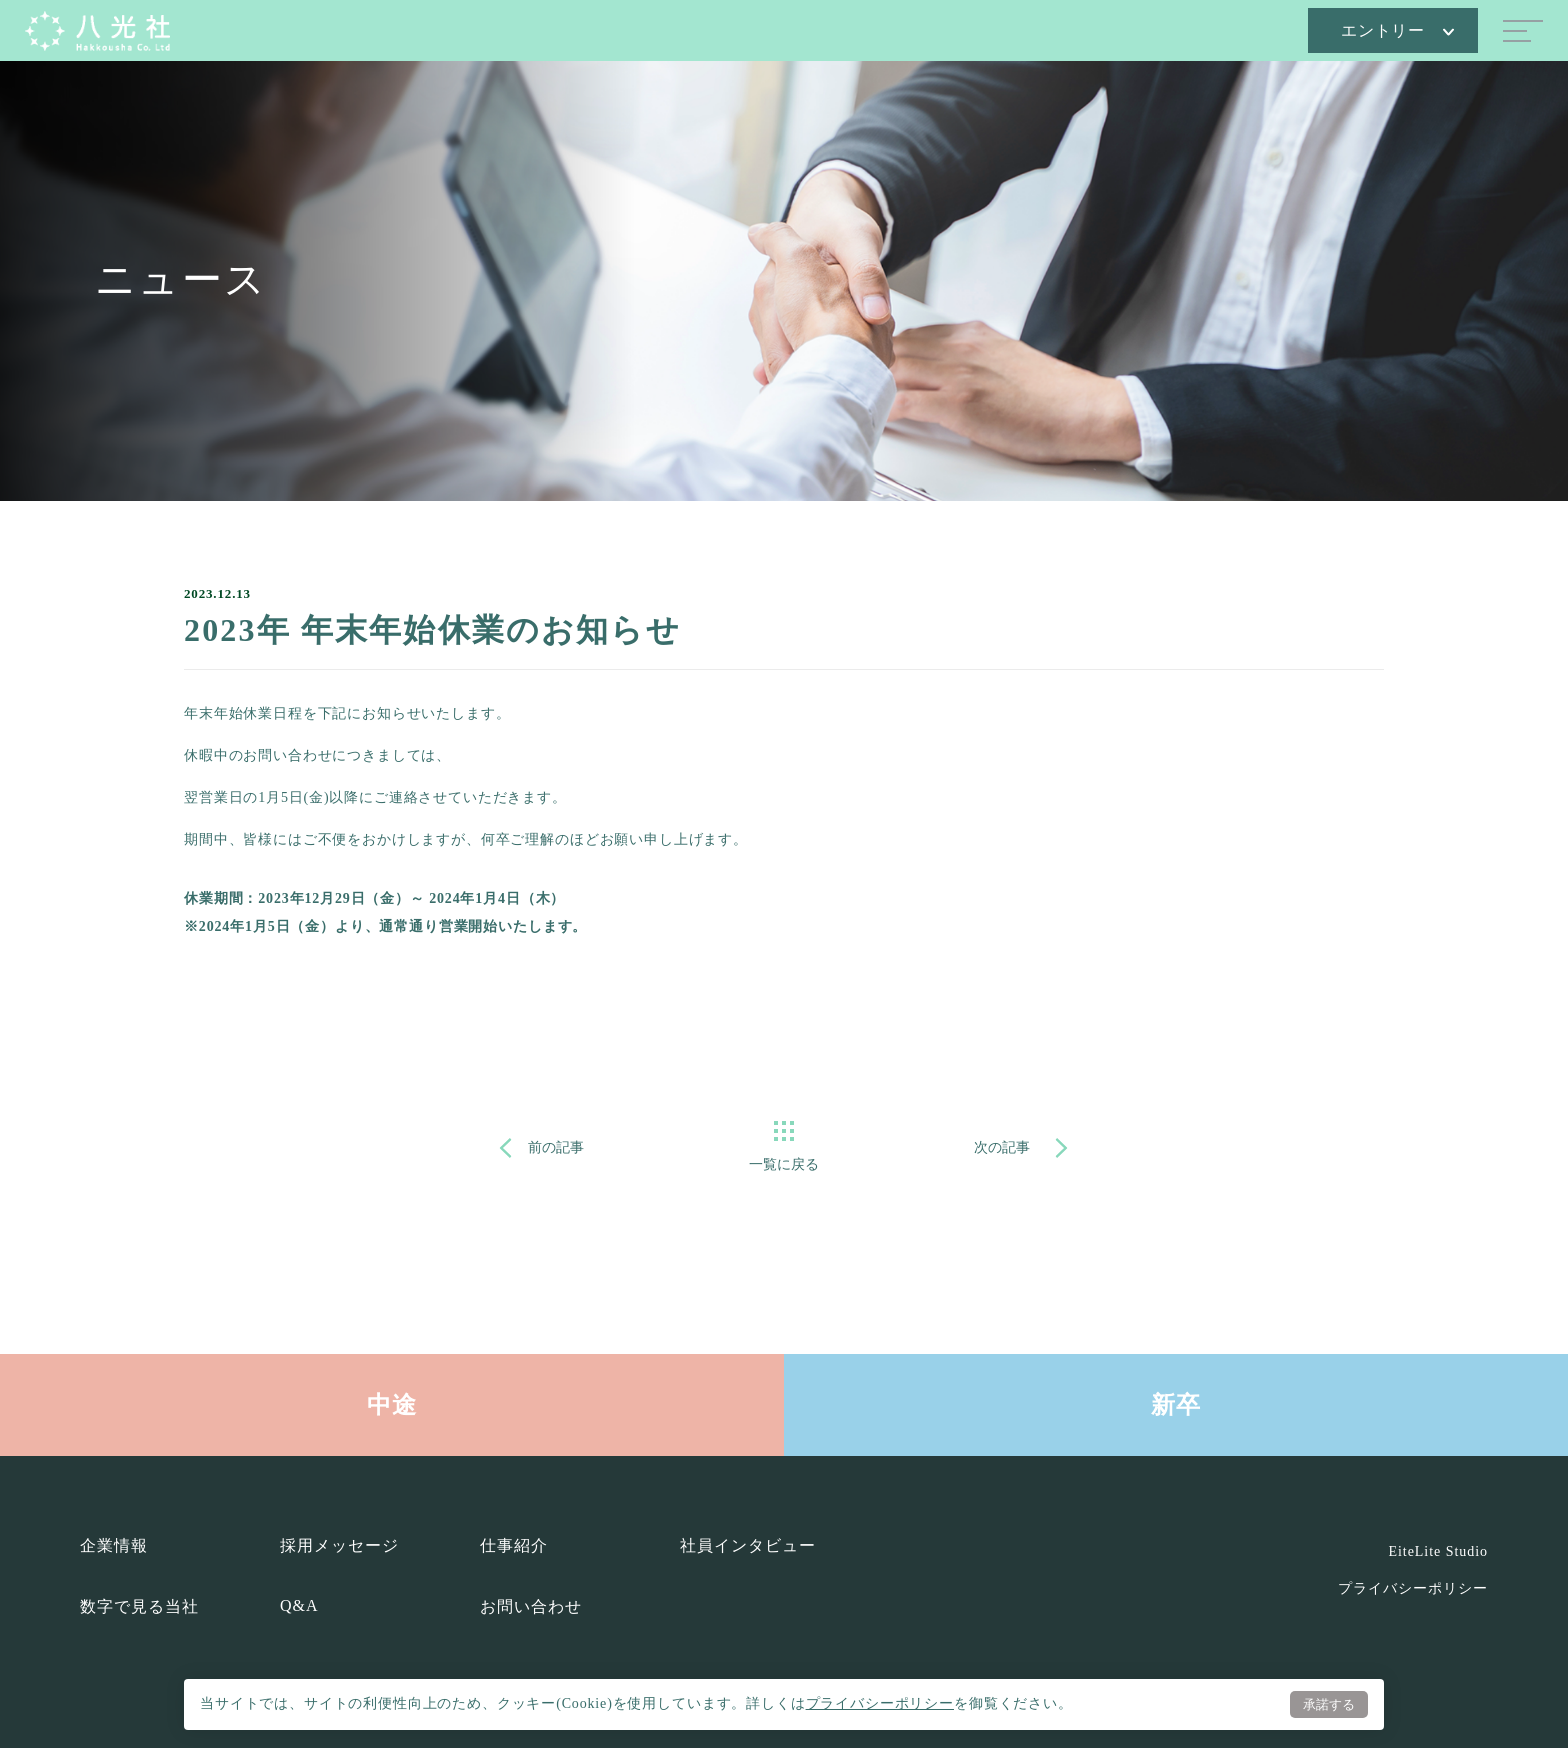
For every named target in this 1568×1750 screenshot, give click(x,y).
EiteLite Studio (1438, 1553)
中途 (392, 1407)
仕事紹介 (514, 1547)
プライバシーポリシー (880, 1702)
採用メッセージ (339, 1547)
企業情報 (114, 1547)
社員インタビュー (748, 1547)
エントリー (1397, 30)
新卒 (1176, 1407)
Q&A (299, 1607)
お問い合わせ (531, 1608)
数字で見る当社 (139, 1608)
